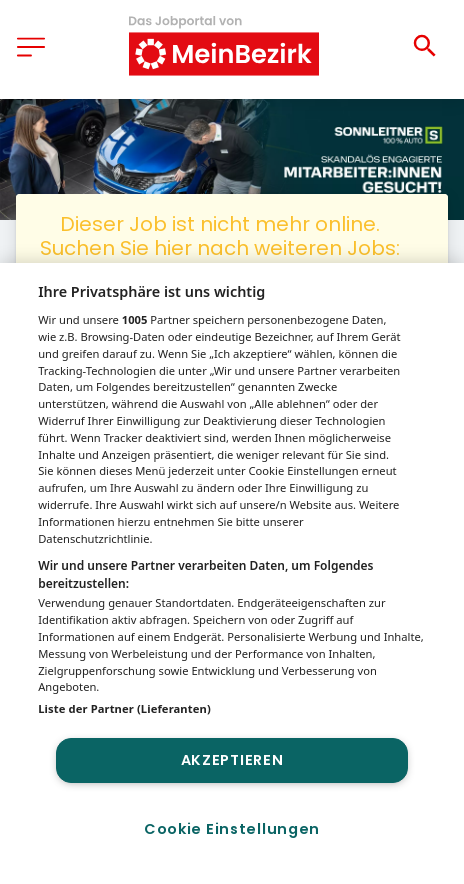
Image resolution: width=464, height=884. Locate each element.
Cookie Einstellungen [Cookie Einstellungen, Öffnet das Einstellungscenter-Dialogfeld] (232, 829)
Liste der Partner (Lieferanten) (124, 708)
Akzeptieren (232, 760)
